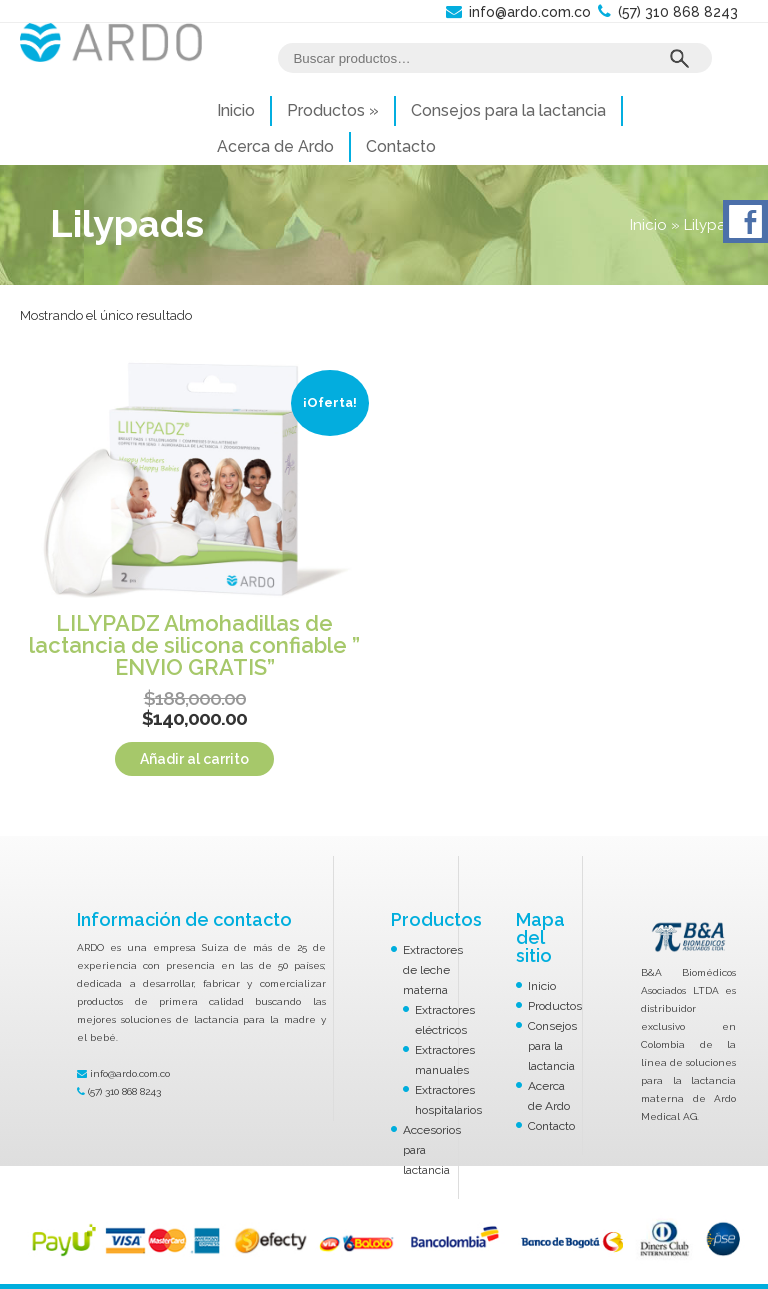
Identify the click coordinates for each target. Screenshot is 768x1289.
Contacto (401, 146)
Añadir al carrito (194, 759)
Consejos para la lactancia (508, 110)
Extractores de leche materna (433, 970)
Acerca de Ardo (275, 146)
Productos (333, 110)
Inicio (236, 110)
